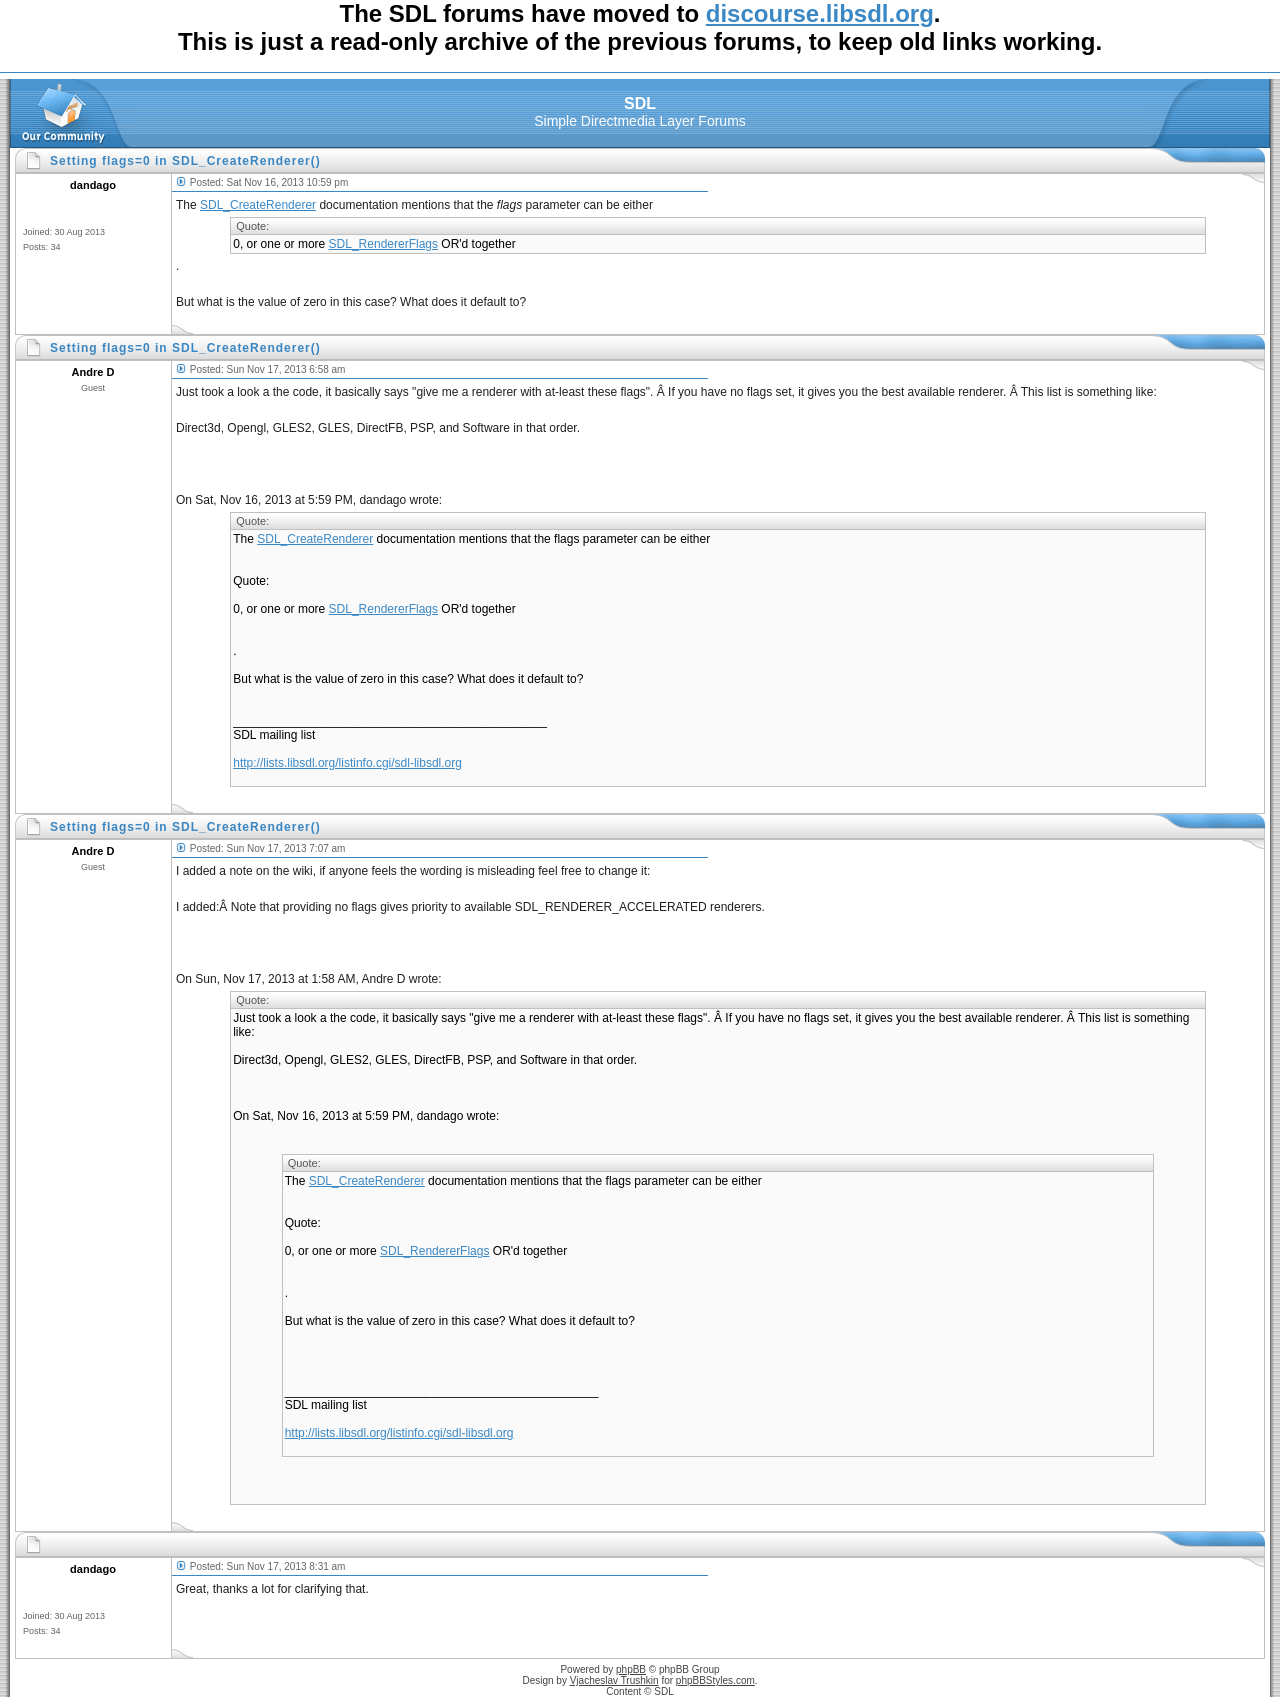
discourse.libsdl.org (820, 13)
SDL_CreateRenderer (258, 205)
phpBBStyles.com (715, 1680)
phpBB (631, 1669)
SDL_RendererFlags (383, 244)
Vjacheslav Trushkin (614, 1680)
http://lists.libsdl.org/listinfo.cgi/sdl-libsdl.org (347, 763)
